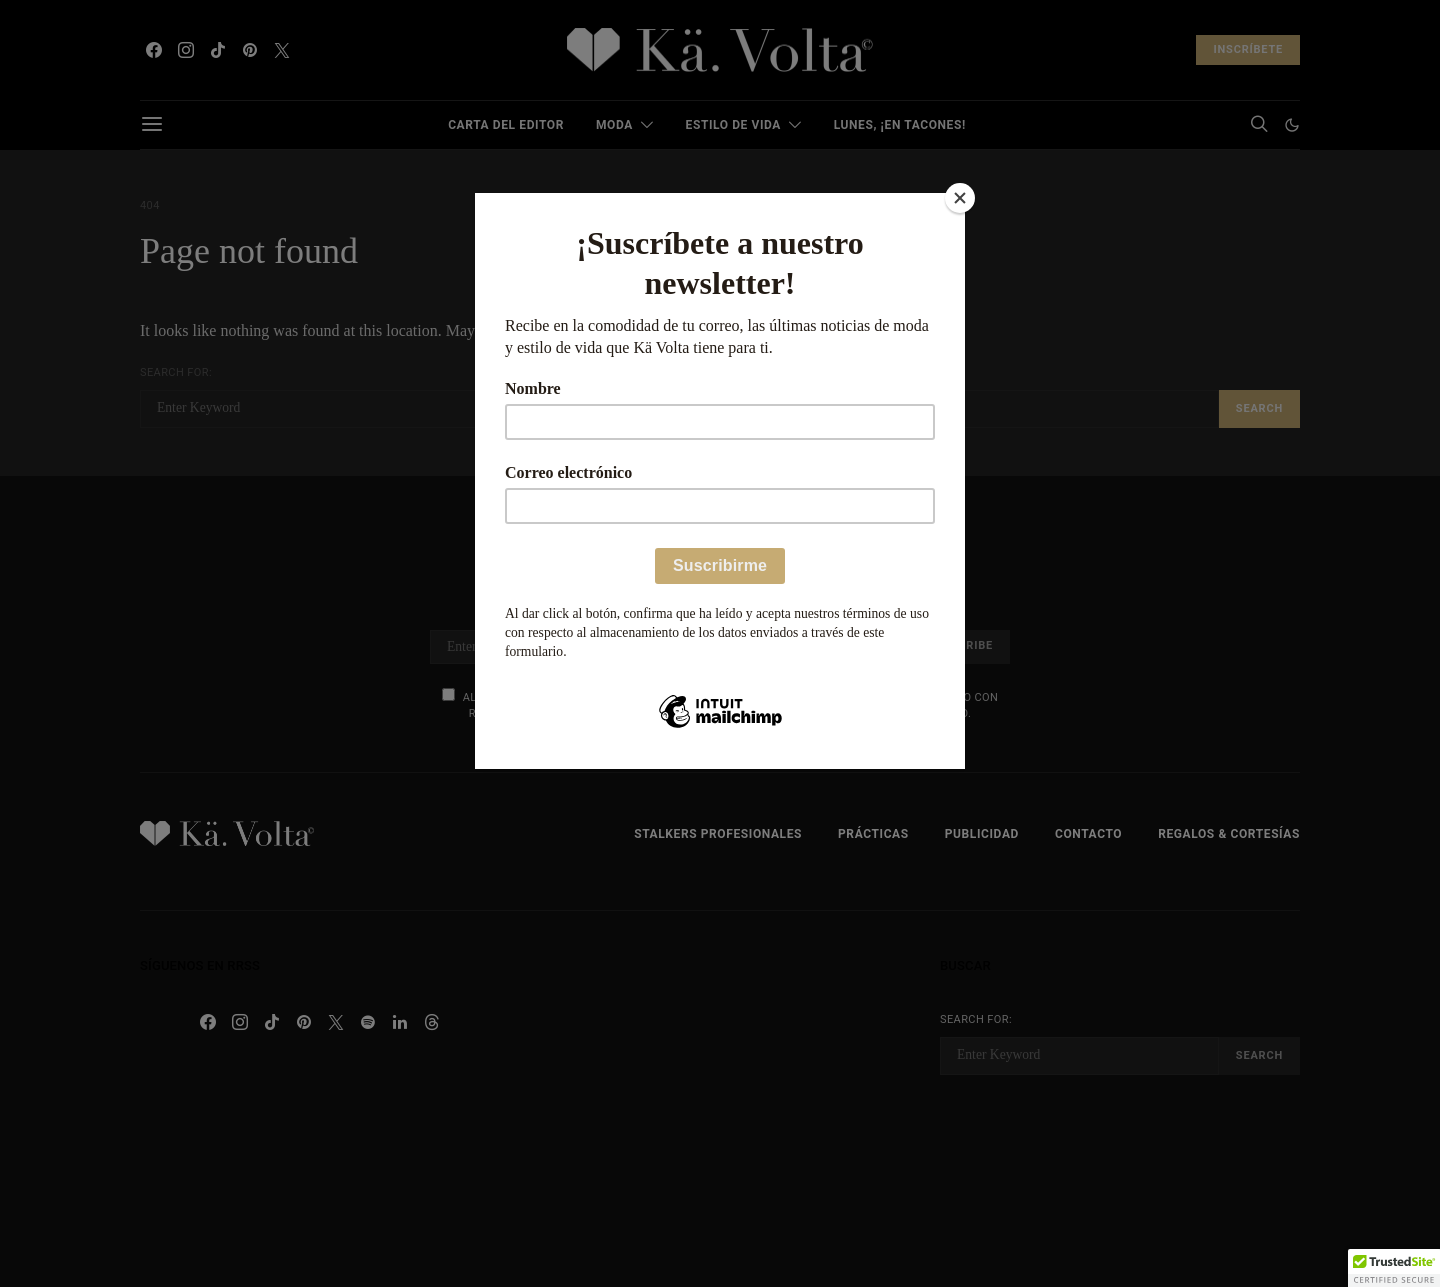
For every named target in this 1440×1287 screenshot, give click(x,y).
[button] (1394, 1268)
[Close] (960, 198)
